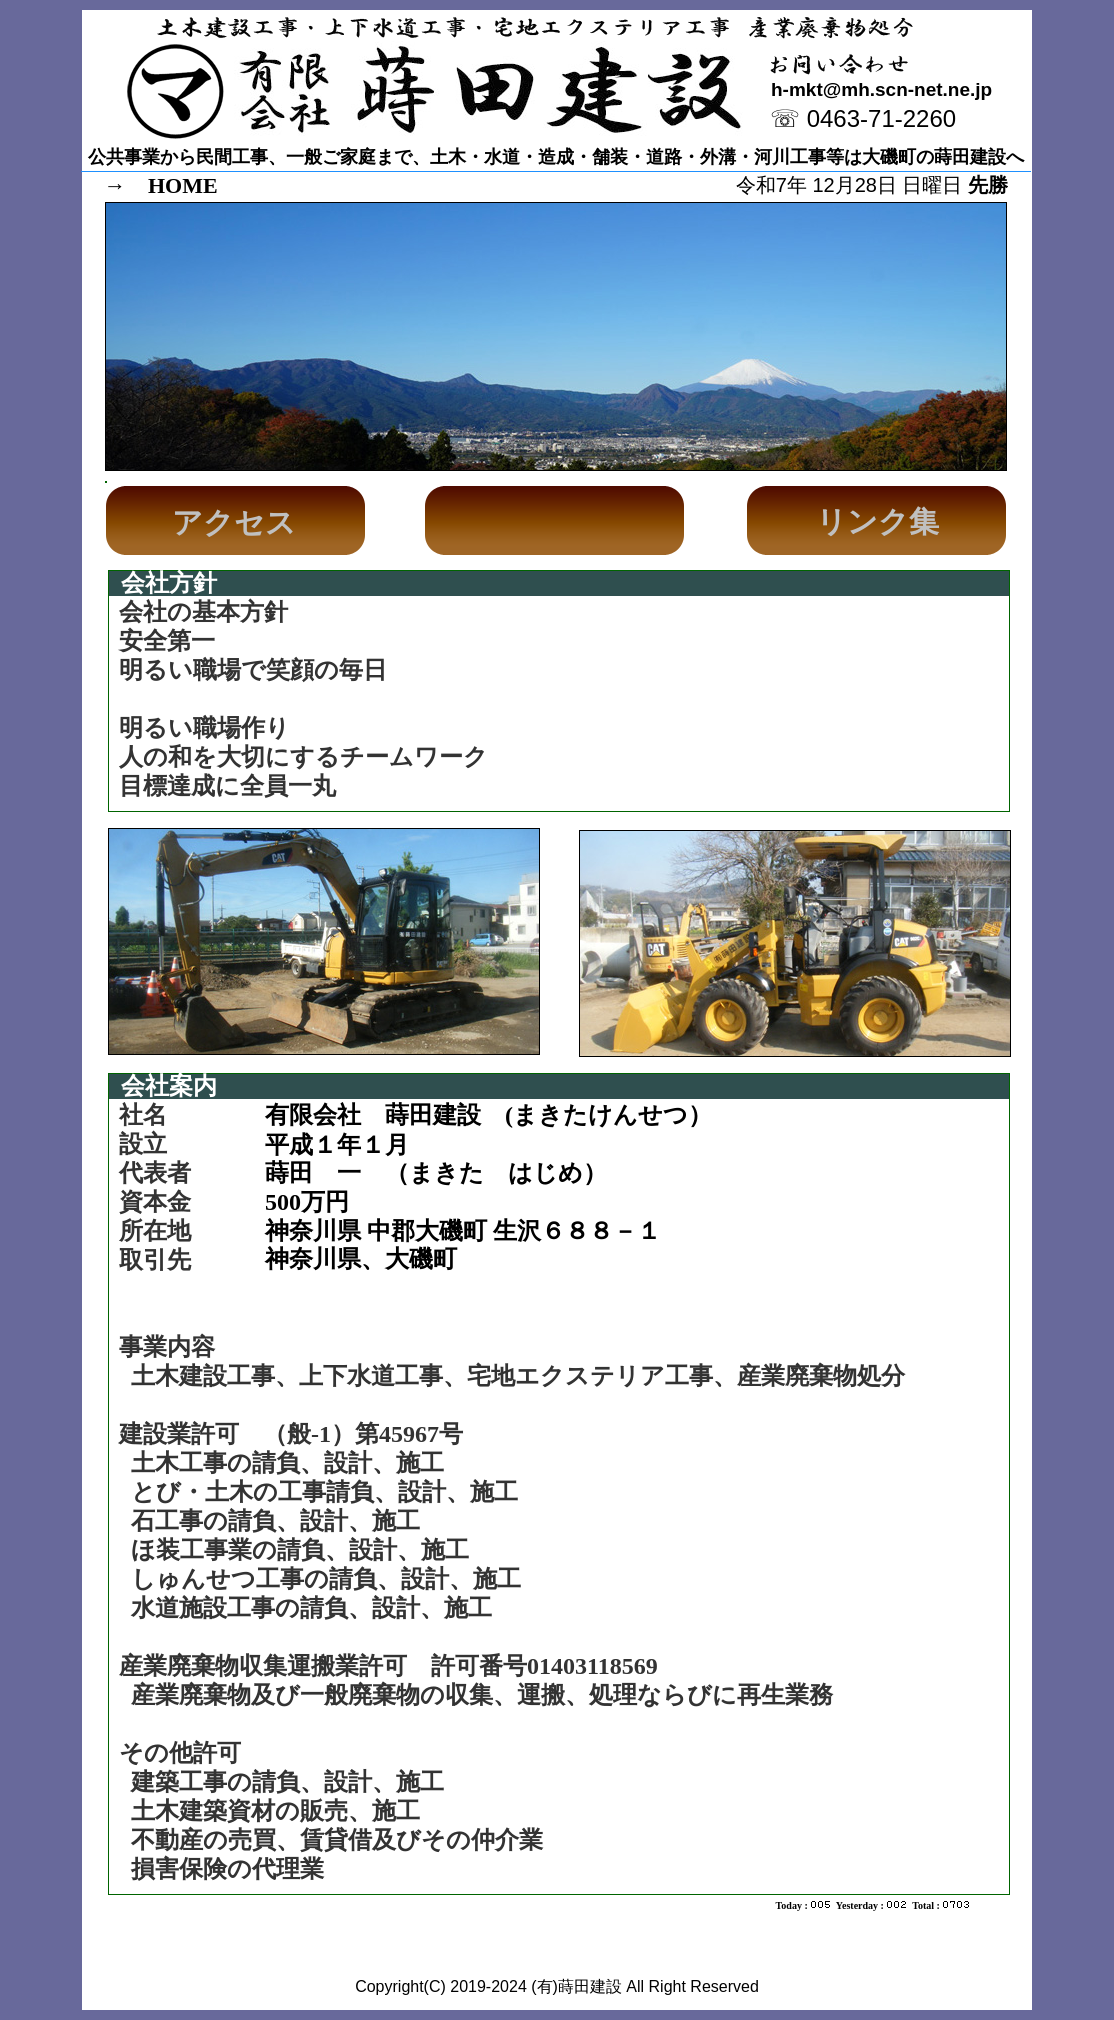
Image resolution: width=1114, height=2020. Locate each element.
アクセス (234, 522)
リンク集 (877, 521)
